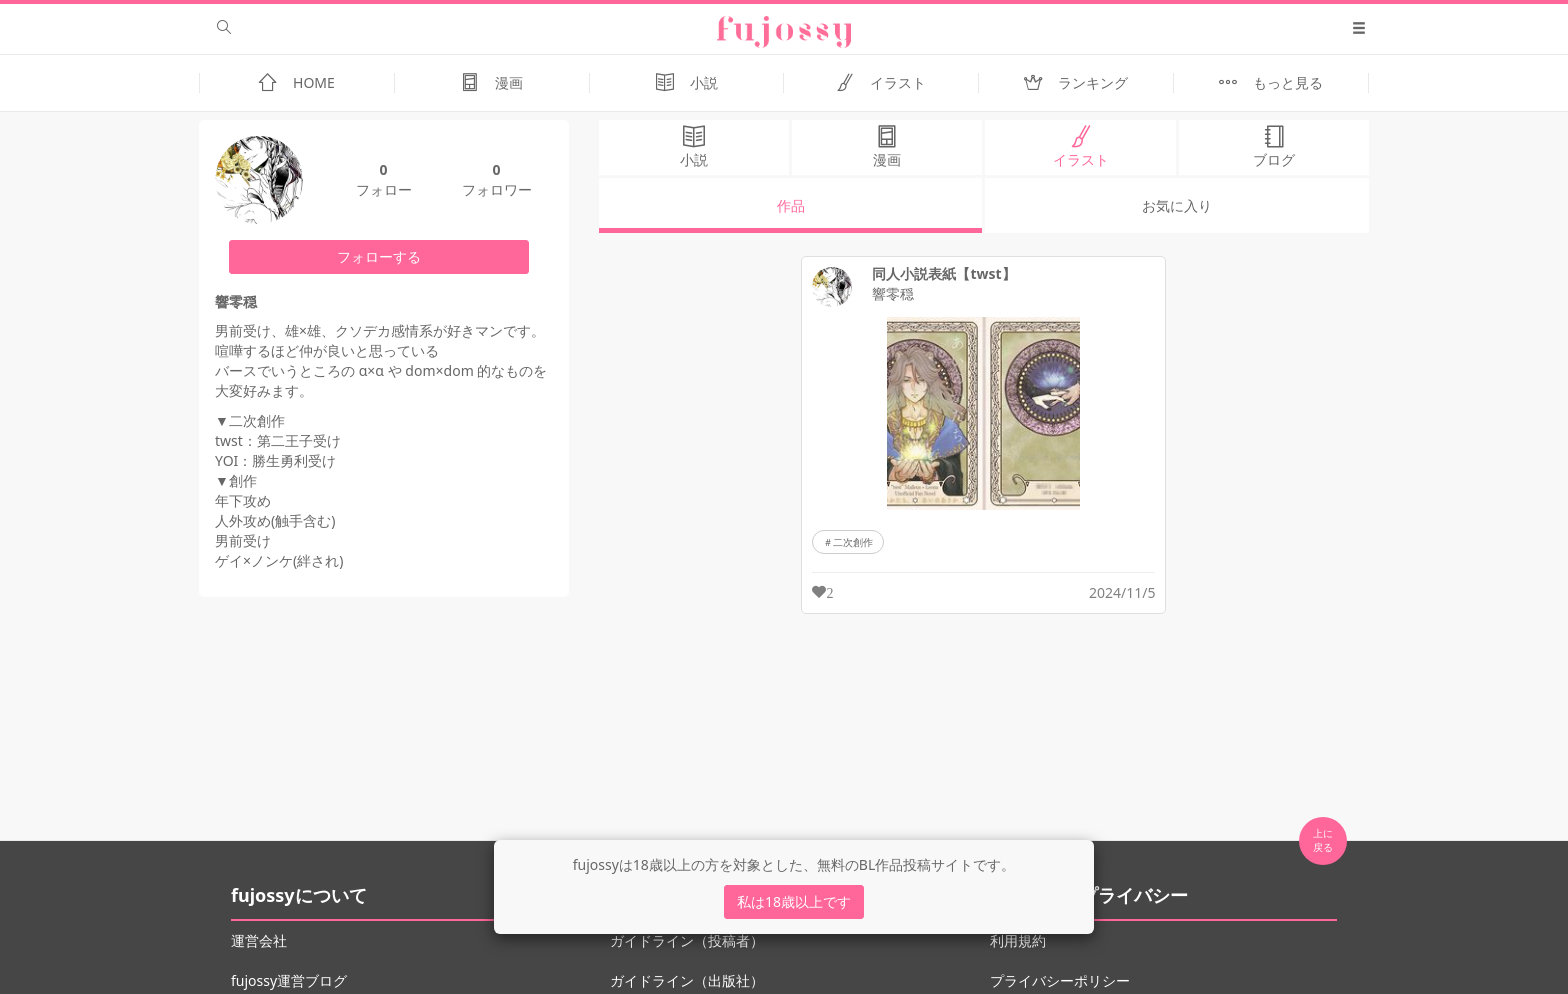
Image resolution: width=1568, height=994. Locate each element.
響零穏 (893, 294)
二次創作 (853, 542)
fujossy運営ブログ (289, 980)
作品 (791, 205)
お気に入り (1177, 205)
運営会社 (259, 940)
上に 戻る (1323, 840)
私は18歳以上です (794, 901)
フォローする (379, 256)
